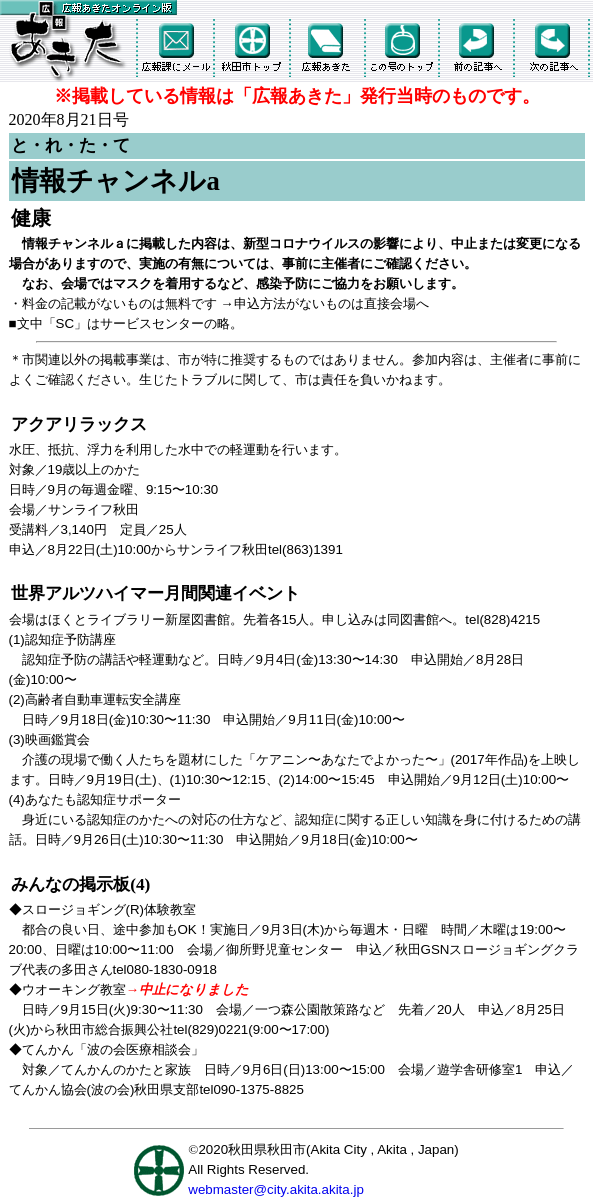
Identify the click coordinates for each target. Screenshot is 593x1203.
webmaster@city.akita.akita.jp (276, 1189)
